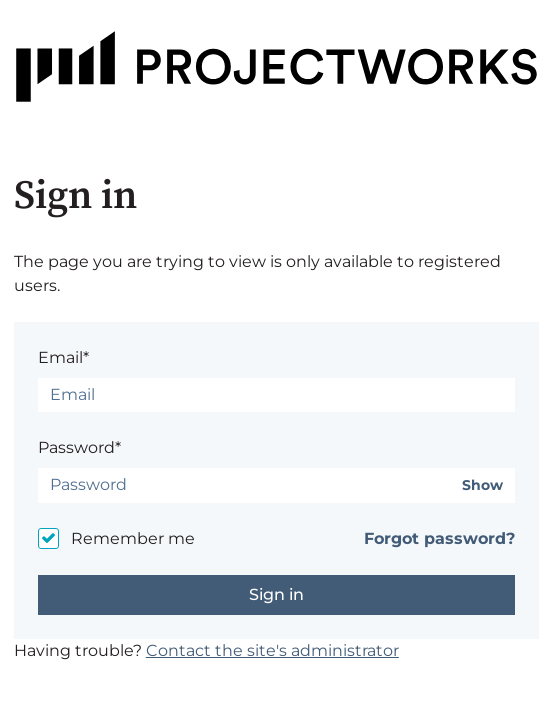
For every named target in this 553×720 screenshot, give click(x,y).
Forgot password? (439, 538)
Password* (79, 447)
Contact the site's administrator (272, 650)
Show (482, 485)
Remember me (133, 538)
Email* (63, 357)
